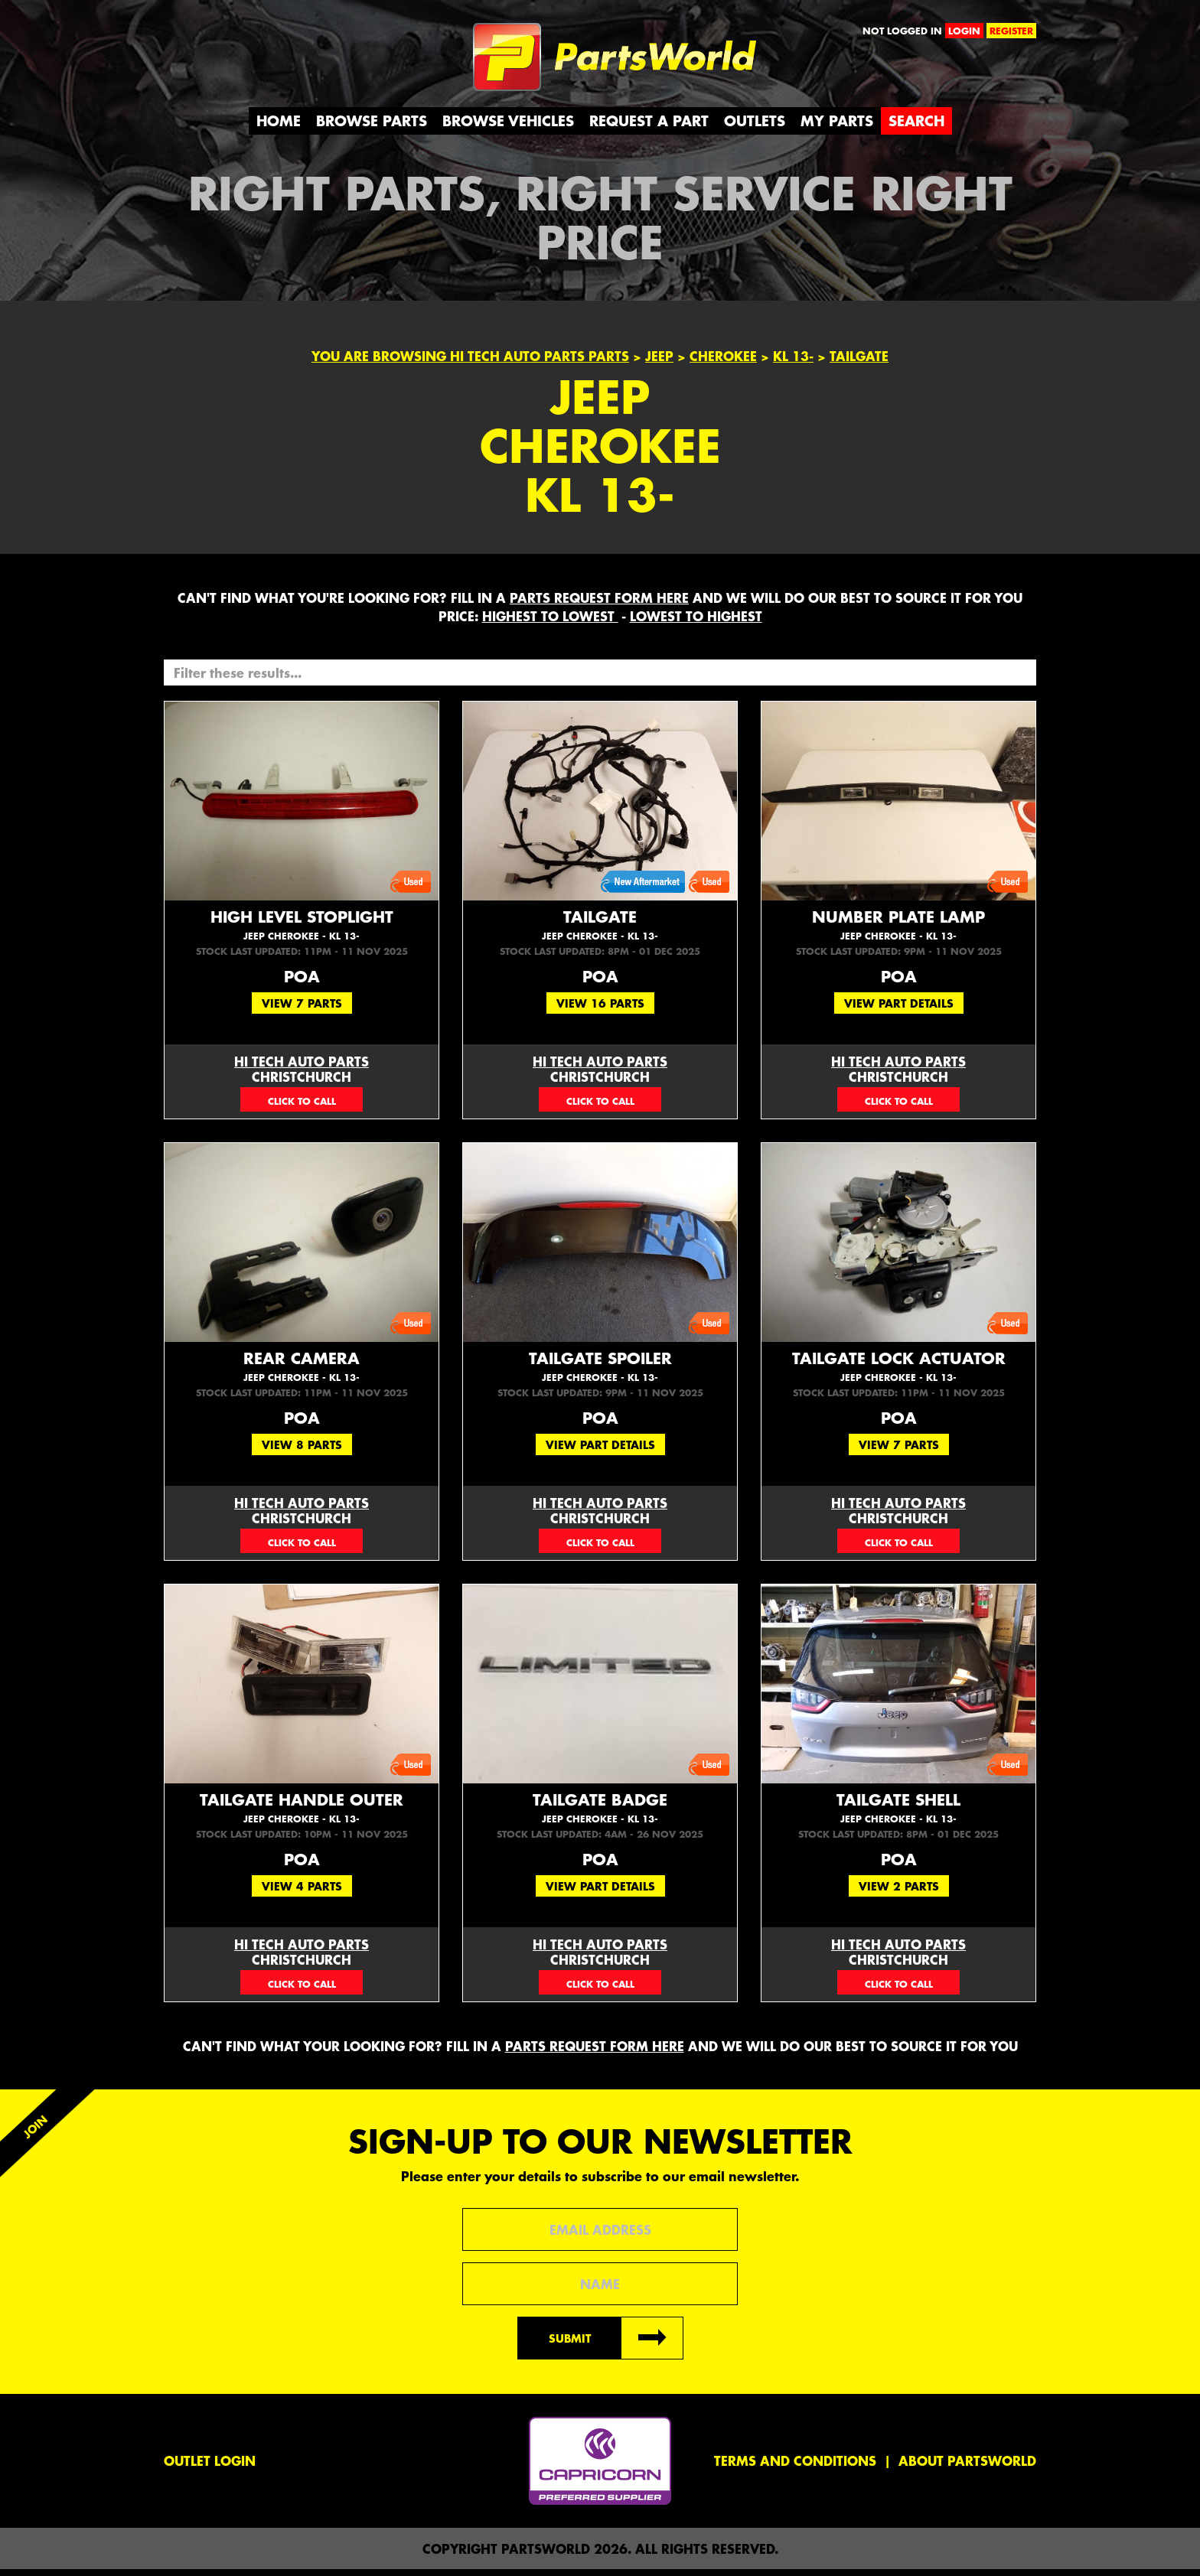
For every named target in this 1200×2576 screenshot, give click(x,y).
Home (278, 127)
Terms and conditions (795, 2467)
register (1011, 30)
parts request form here (599, 604)
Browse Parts (371, 127)
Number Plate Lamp (898, 931)
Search (916, 127)
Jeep (659, 363)
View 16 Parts (600, 1010)
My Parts (837, 127)
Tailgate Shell (898, 1814)
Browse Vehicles (508, 127)
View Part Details (899, 1010)
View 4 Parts (302, 1892)
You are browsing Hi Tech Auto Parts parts (470, 363)
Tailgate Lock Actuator (898, 1373)
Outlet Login (210, 2467)
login (964, 30)
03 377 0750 (301, 1106)
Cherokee (723, 363)
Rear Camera (301, 1373)
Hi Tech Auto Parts (301, 1068)
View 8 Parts (302, 1451)
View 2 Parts (899, 1892)
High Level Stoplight (301, 931)
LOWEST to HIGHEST (696, 622)
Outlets (754, 127)
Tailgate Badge (600, 1814)
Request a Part (649, 127)
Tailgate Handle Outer (301, 1814)
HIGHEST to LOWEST (550, 622)
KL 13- (793, 363)
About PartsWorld (967, 2467)
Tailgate (600, 931)
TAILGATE (859, 363)
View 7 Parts (302, 1010)
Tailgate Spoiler (600, 1373)
